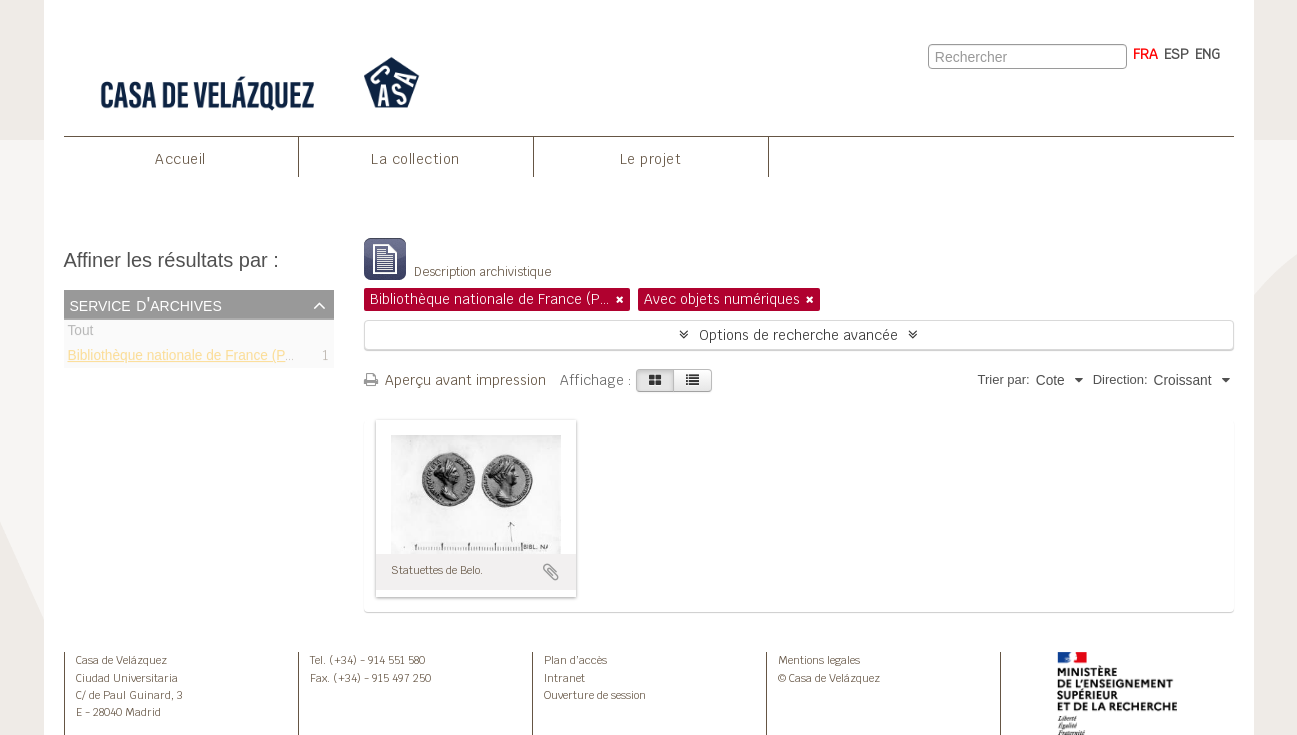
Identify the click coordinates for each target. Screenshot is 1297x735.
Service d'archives (146, 304)
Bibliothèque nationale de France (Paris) (190, 357)
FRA (1145, 54)
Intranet (564, 678)
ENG (1207, 54)
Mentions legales (819, 660)
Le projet (651, 159)
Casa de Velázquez (121, 660)
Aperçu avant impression (455, 380)
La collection (415, 159)
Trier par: (1003, 379)
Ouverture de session (595, 695)
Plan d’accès (575, 660)
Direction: (1120, 379)
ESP (1176, 54)
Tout (81, 333)
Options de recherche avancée (798, 335)
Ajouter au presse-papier (551, 572)
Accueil (180, 159)
